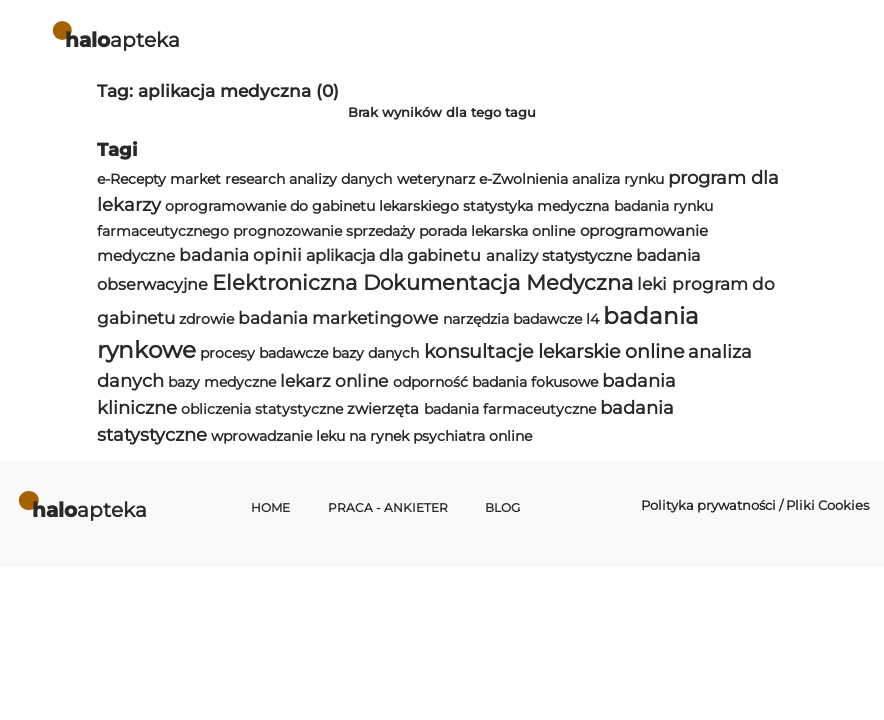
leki (652, 284)
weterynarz (436, 179)
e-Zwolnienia (523, 179)
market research (227, 179)
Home (270, 508)
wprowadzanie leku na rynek (310, 436)
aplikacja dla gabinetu (393, 255)
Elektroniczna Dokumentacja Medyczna (422, 282)
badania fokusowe (535, 382)
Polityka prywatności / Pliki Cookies (755, 505)
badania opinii (240, 255)
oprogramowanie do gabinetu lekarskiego (312, 206)
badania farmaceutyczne (510, 409)
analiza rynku (618, 179)
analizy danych (340, 179)
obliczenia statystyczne (262, 409)
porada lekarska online (497, 231)
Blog (502, 508)
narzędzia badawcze (512, 319)
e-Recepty (131, 179)
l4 (592, 319)
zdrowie (206, 319)
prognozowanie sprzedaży (324, 231)
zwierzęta (383, 408)
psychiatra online (472, 436)
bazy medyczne (222, 382)
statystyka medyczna (536, 206)
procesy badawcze (264, 353)
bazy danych (375, 353)
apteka (122, 39)
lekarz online (334, 381)
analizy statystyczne (559, 255)
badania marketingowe (338, 318)
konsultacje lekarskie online (554, 351)
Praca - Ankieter (388, 508)
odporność (430, 382)
